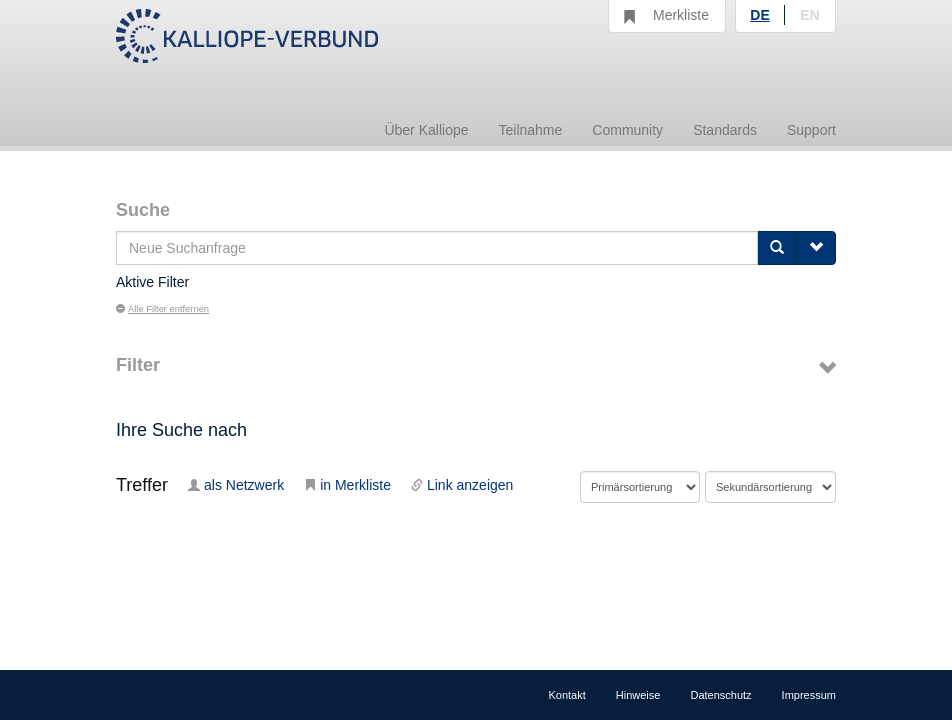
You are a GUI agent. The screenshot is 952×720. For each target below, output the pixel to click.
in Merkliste (347, 485)
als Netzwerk (236, 485)
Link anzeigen (462, 485)
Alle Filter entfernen (162, 309)
